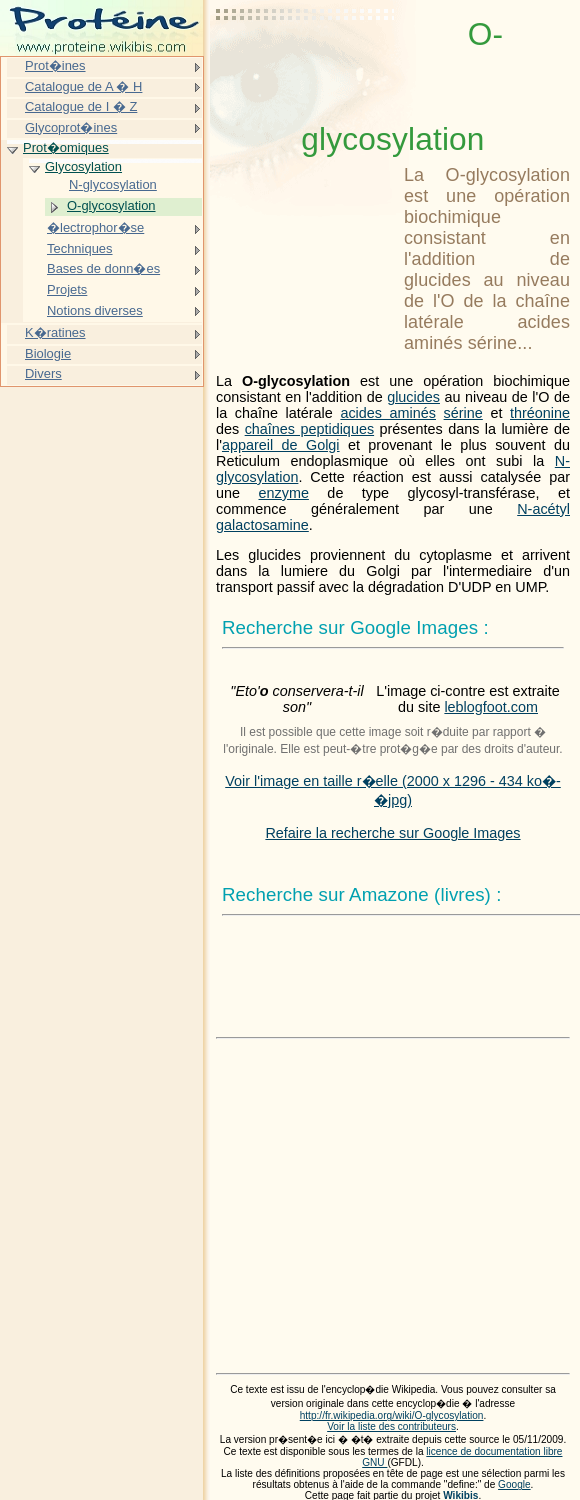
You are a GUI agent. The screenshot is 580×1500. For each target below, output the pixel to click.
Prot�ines (55, 65)
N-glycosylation (113, 184)
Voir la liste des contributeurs (391, 1426)
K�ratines (55, 332)
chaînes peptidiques (309, 429)
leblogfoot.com (491, 707)
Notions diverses (95, 310)
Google (514, 1484)
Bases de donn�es (103, 268)
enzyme (284, 493)
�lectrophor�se (95, 227)
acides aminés (388, 413)
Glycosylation (83, 166)
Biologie (48, 353)
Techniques (80, 248)
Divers (43, 373)
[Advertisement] (306, 65)
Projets (67, 289)
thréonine (540, 413)
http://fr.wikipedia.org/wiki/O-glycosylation (392, 1415)
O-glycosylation (111, 205)
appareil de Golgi (281, 445)
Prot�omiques (66, 147)
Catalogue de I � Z (81, 106)
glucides (413, 397)
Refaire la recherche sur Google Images (392, 833)
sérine (463, 413)
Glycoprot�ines (71, 127)
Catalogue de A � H (83, 86)
